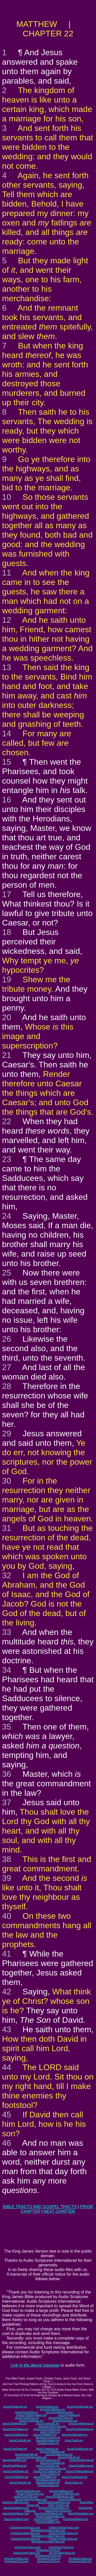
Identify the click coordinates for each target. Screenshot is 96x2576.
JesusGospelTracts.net (48, 2555)
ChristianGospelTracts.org (25, 2533)
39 (6, 1878)
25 (6, 1272)
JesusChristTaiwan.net (15, 2471)
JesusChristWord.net (16, 2477)
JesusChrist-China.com (58, 2510)
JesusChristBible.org (45, 2434)
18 (6, 932)
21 (6, 1055)
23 (6, 1159)
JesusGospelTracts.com (26, 2552)
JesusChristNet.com (69, 2499)
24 (6, 1216)
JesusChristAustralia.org (79, 2429)
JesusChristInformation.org (31, 2415)
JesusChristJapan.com (81, 2513)
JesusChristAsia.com (61, 2491)
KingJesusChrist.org (48, 2561)
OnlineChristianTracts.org (63, 2533)
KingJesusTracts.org (48, 2558)
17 (6, 894)
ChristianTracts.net (48, 2485)
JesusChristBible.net (45, 2477)
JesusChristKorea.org (31, 2420)
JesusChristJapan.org (64, 2420)
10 (6, 497)
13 (6, 667)
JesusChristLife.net (69, 2457)
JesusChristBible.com (46, 2519)
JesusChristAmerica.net (59, 2454)
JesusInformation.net (48, 2482)
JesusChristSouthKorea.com (54, 2502)
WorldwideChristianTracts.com (48, 2530)
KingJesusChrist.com (17, 2561)
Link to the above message (34, 2365)
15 (6, 761)
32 (6, 1575)
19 (6, 979)
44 (6, 2067)
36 (6, 1774)
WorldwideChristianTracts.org (48, 2536)
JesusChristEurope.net (80, 2448)
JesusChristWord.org (16, 2434)
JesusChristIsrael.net (15, 2448)
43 (6, 2029)
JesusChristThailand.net (47, 2471)
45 (6, 2114)
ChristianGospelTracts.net (25, 2538)
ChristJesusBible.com (48, 2522)
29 (6, 1433)
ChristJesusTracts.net (48, 2550)
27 (6, 1367)
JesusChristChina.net (48, 2460)
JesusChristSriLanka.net (52, 2468)
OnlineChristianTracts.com (64, 2527)
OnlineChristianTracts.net (63, 2538)
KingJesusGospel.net (48, 2479)
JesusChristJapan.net (52, 2462)
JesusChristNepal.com (16, 2507)
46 (6, 2143)
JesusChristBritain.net (52, 2451)
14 (6, 733)
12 (6, 620)
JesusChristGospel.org (75, 2434)
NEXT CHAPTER (59, 2211)
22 (6, 1121)
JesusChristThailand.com (48, 2513)
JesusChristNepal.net (14, 2465)
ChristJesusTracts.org (61, 2547)
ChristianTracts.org (48, 2443)
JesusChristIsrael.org (15, 2406)
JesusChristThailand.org (47, 2429)
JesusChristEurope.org (80, 2406)
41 (6, 1953)
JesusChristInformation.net (31, 2457)
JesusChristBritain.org (52, 2409)
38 (6, 1859)
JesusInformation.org (48, 2440)
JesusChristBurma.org (81, 2423)
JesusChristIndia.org (47, 2423)
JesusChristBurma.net (80, 2465)
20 (6, 1017)
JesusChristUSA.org (26, 2412)
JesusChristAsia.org (47, 2406)
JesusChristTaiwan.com (15, 2513)
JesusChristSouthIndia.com (53, 2507)
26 (6, 1338)
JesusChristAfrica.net (14, 2460)
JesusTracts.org (74, 2440)
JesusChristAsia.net (47, 2448)
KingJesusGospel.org (48, 2437)
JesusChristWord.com (16, 2519)
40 (6, 1915)
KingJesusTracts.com (16, 2558)
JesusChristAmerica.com (60, 2496)
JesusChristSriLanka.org (52, 2426)
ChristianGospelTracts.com (24, 2527)
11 (6, 572)
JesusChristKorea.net (81, 2460)
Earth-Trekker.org (50, 2432)
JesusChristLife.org (20, 2440)
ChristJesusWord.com (75, 2519)
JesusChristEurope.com (30, 2493)
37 (6, 1802)
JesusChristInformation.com (31, 2499)
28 (6, 1386)
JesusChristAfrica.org (27, 2417)
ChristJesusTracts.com (27, 2547)
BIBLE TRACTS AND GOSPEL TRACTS (40, 2207)
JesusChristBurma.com (15, 2502)
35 (6, 1726)
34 (6, 1670)
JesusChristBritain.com (66, 2493)
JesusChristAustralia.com (50, 2516)
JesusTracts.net (73, 2482)
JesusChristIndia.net (47, 2465)
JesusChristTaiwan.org (15, 2429)
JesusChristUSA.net (26, 2454)
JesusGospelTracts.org (62, 2552)
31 (6, 1528)
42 (6, 1991)
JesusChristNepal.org (14, 2423)
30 (6, 1480)
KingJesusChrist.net (80, 2561)
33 (6, 1632)
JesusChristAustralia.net (79, 2471)
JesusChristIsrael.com (27, 2491)
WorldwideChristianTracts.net (48, 2541)
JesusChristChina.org (60, 2417)
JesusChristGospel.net (74, 2477)
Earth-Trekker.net (50, 2474)
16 (6, 799)
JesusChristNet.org (69, 2415)
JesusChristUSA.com (26, 2496)
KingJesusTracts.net (80, 2558)
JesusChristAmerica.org (59, 2412)
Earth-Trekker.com (58, 2505)
